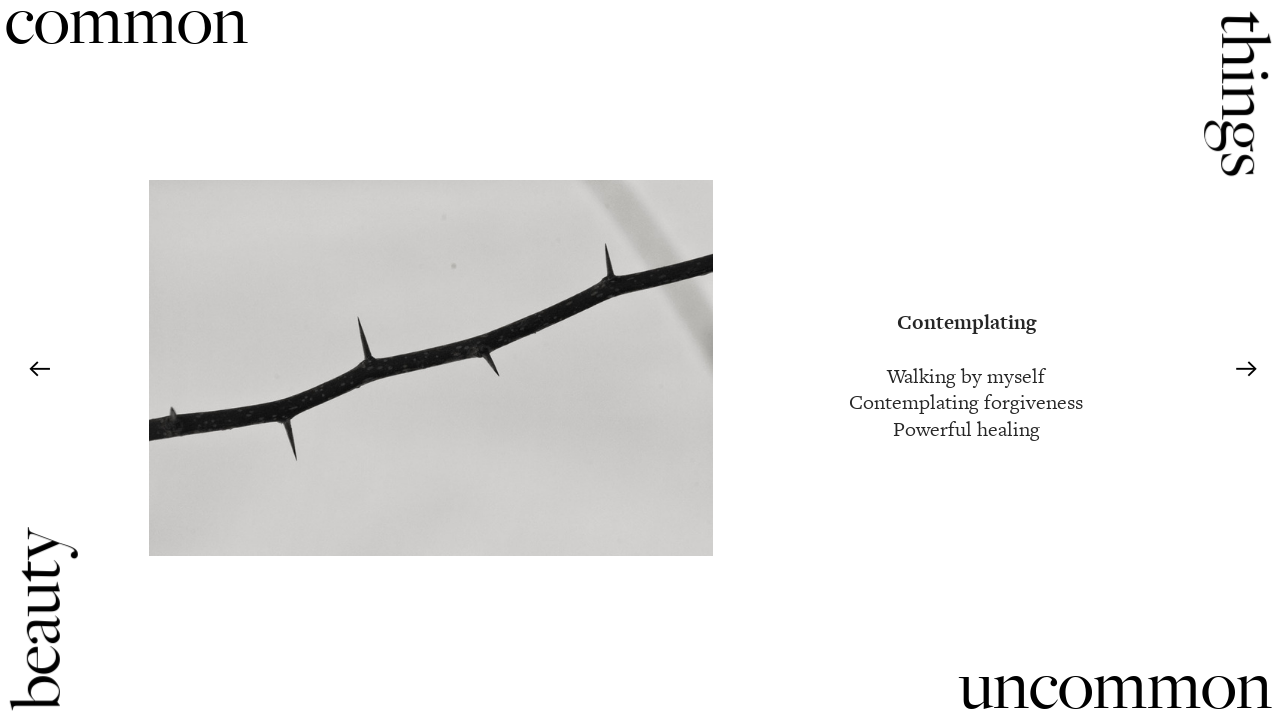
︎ (39, 370)
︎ (1246, 370)
